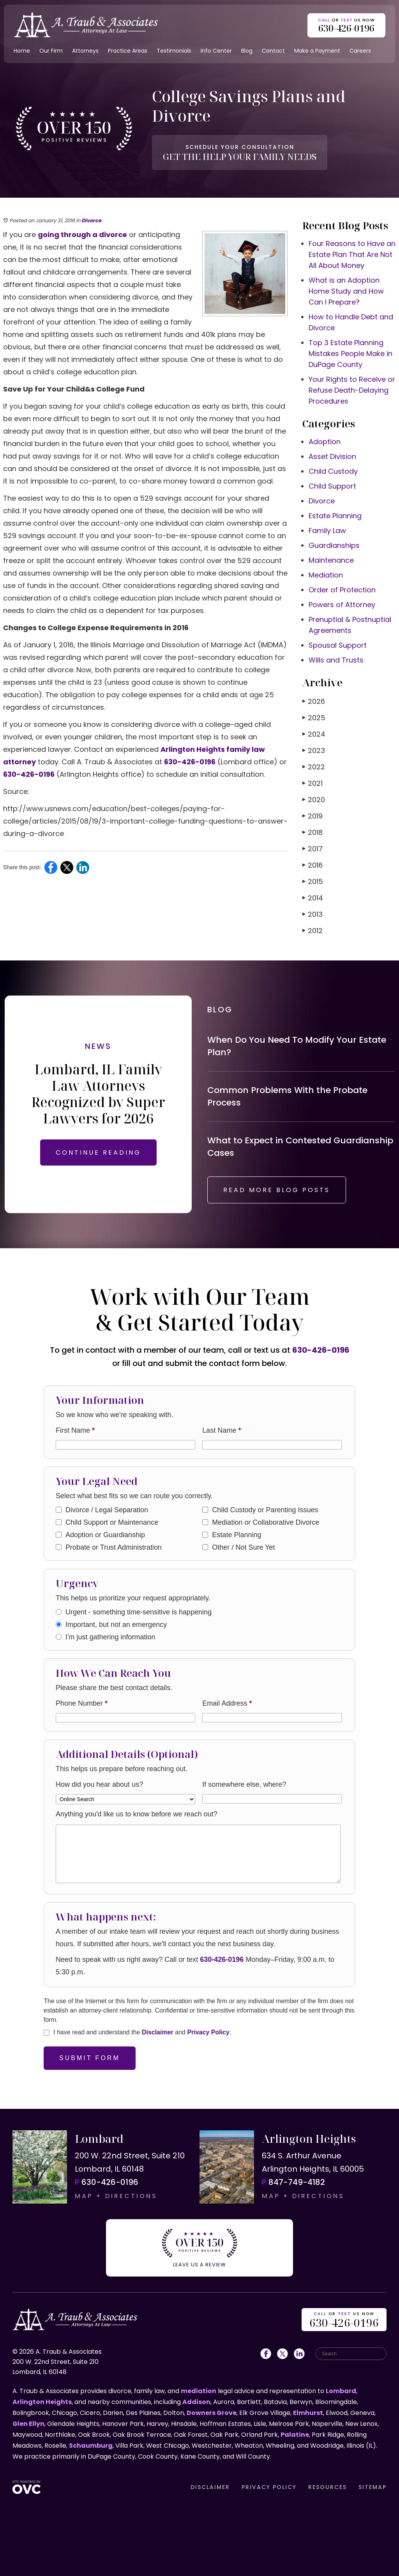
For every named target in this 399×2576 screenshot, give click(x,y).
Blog (246, 51)
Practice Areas (127, 51)
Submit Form (89, 2058)
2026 (313, 701)
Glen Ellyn (28, 2423)
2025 (313, 718)
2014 (312, 898)
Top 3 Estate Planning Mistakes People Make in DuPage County (350, 353)
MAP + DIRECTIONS (116, 2196)
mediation (198, 2390)
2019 (312, 816)
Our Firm (51, 51)
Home (22, 51)
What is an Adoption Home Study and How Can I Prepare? (346, 291)
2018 (312, 832)
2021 (312, 783)
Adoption (325, 441)
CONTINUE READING (98, 1152)
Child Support (332, 486)
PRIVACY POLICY (269, 2487)
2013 (312, 914)
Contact (273, 51)
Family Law (327, 530)
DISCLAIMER (210, 2487)
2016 (312, 865)
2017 (312, 849)
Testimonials (174, 51)
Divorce (91, 220)
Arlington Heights (42, 2401)
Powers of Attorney (342, 604)
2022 (313, 767)
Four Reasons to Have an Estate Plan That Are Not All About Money (352, 254)
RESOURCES (327, 2487)
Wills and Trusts (336, 660)
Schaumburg (91, 2445)
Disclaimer (157, 2032)
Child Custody (333, 471)
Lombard (341, 2390)
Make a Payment (317, 51)
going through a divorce (82, 234)
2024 (313, 734)
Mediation (326, 575)
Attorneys (85, 51)
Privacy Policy (208, 2032)
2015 (312, 881)
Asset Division (332, 456)
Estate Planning (335, 516)
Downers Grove (212, 2412)
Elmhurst (308, 2412)
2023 (313, 750)
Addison (196, 2401)
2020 (313, 800)
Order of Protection (342, 590)
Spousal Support (338, 645)
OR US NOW (344, 2320)
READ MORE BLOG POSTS (276, 1189)
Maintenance (331, 560)
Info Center (216, 51)
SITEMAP (372, 2487)
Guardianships (334, 545)
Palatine (295, 2434)
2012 (312, 931)
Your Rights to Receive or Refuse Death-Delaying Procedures (352, 390)
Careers (360, 51)
